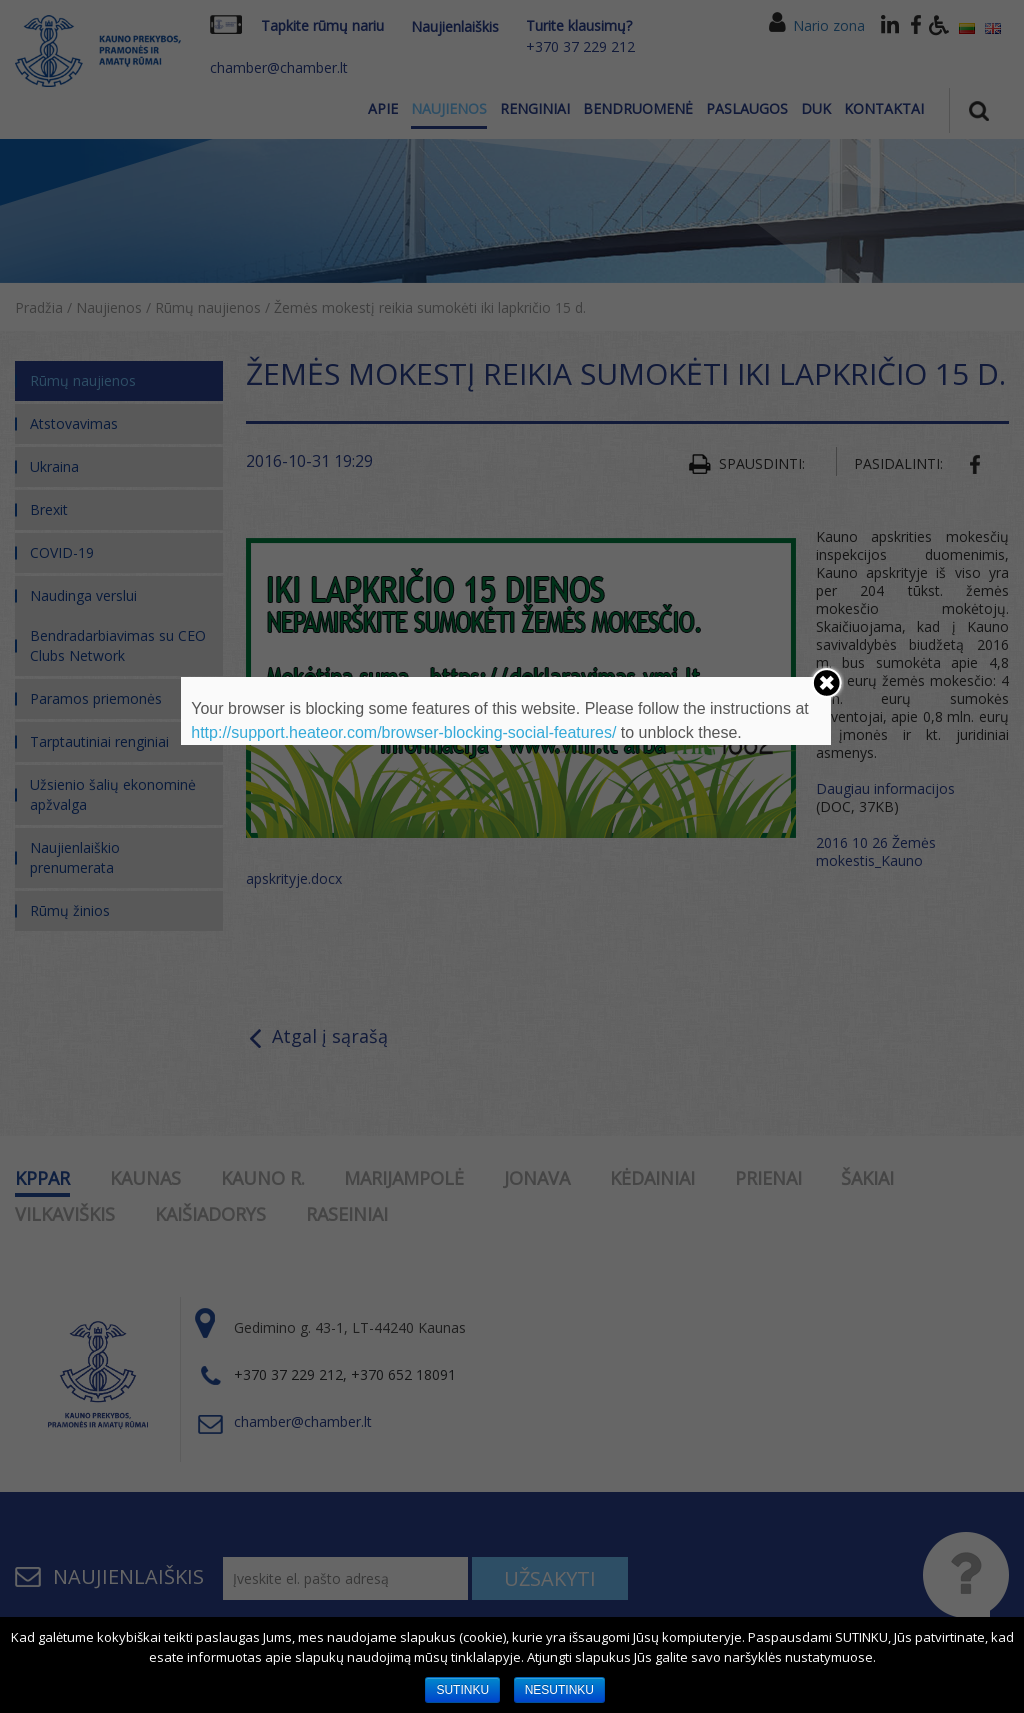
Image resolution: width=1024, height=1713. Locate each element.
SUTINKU (462, 1690)
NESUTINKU (559, 1690)
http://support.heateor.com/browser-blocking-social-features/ (403, 732)
